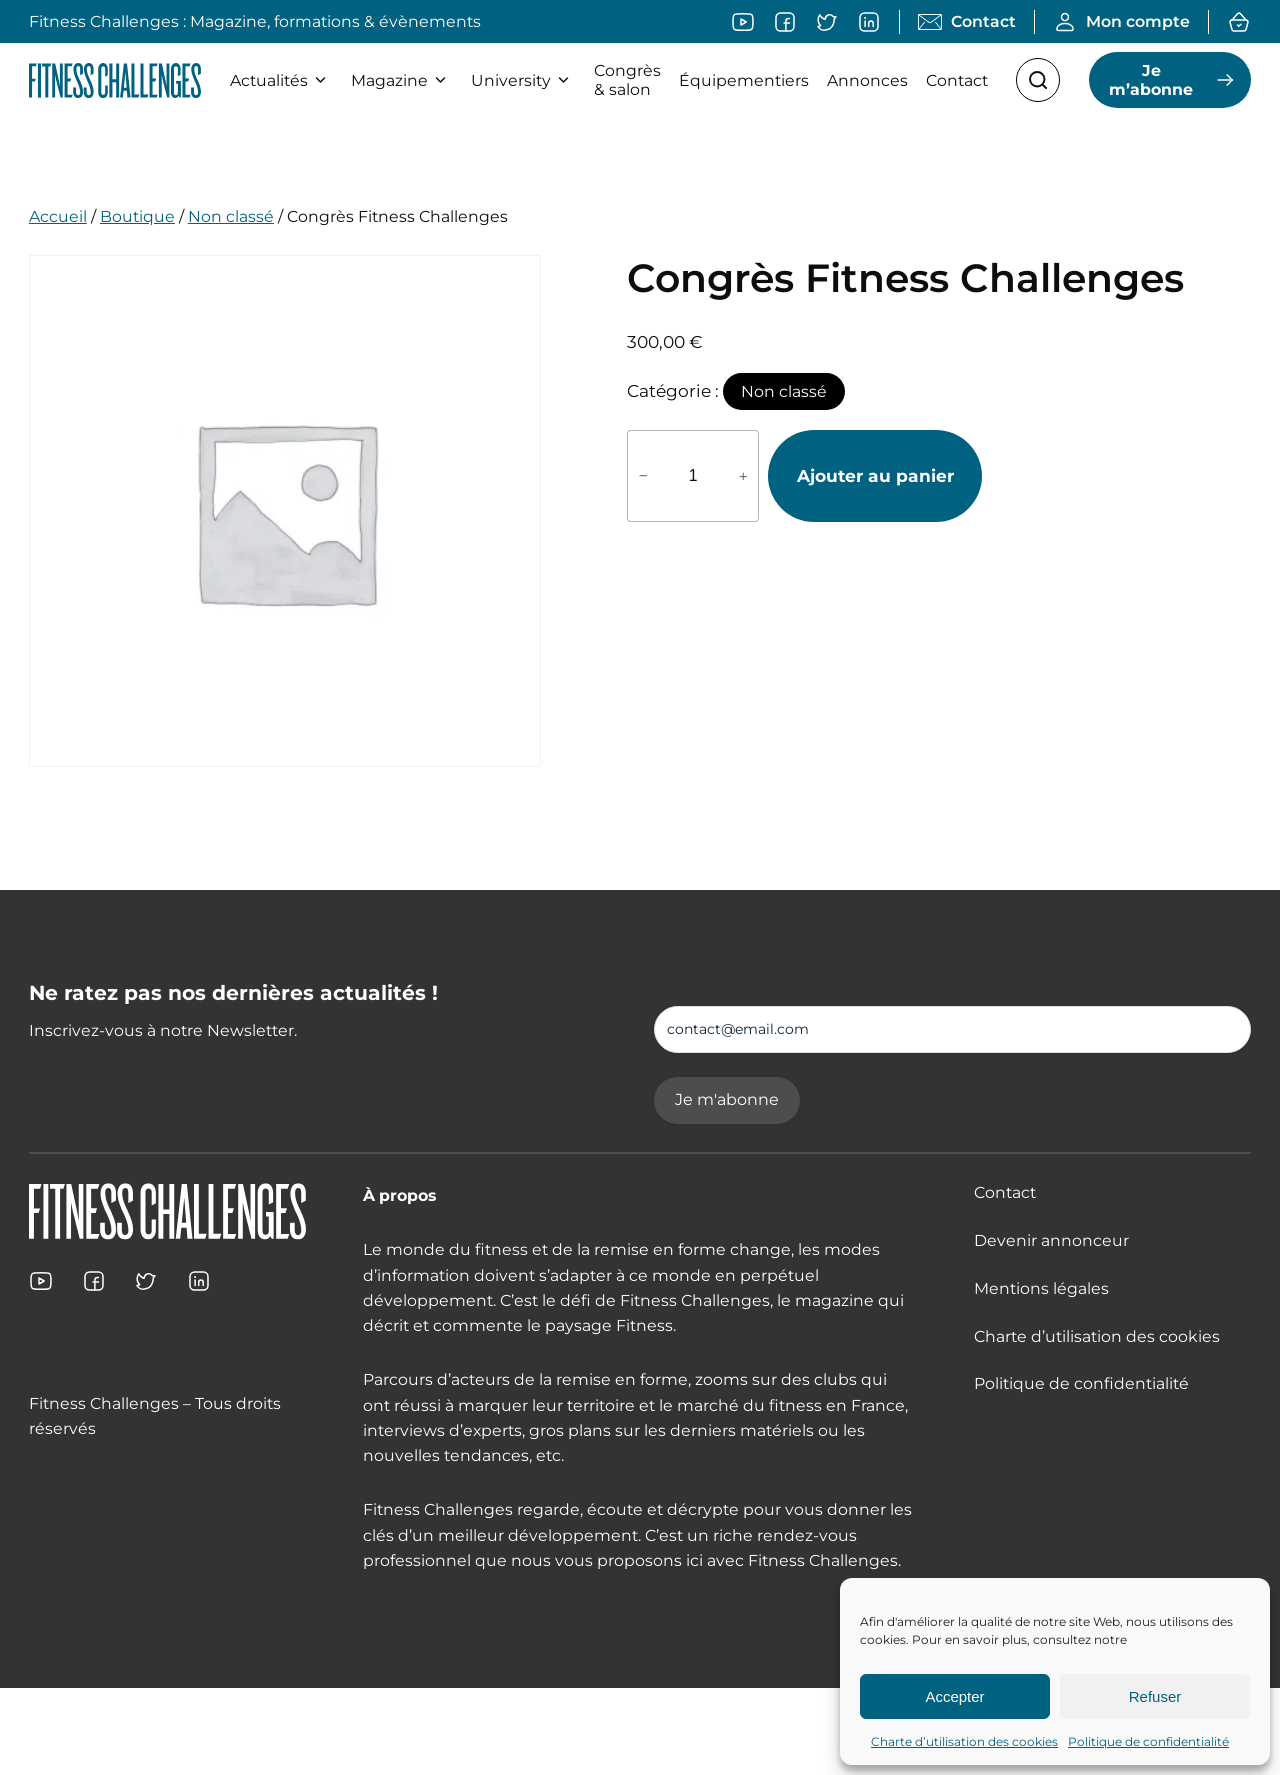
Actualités (281, 80)
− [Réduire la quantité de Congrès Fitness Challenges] (643, 475)
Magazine (402, 80)
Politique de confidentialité (1148, 1741)
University (523, 80)
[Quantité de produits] (693, 475)
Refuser (1155, 1696)
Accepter (954, 1696)
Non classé (231, 216)
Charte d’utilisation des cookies (964, 1741)
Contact (957, 80)
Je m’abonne (1151, 80)
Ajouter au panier (875, 475)
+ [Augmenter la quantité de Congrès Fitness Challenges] (743, 475)
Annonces (867, 80)
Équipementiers (744, 80)
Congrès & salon (627, 80)
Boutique (137, 216)
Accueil (58, 216)
